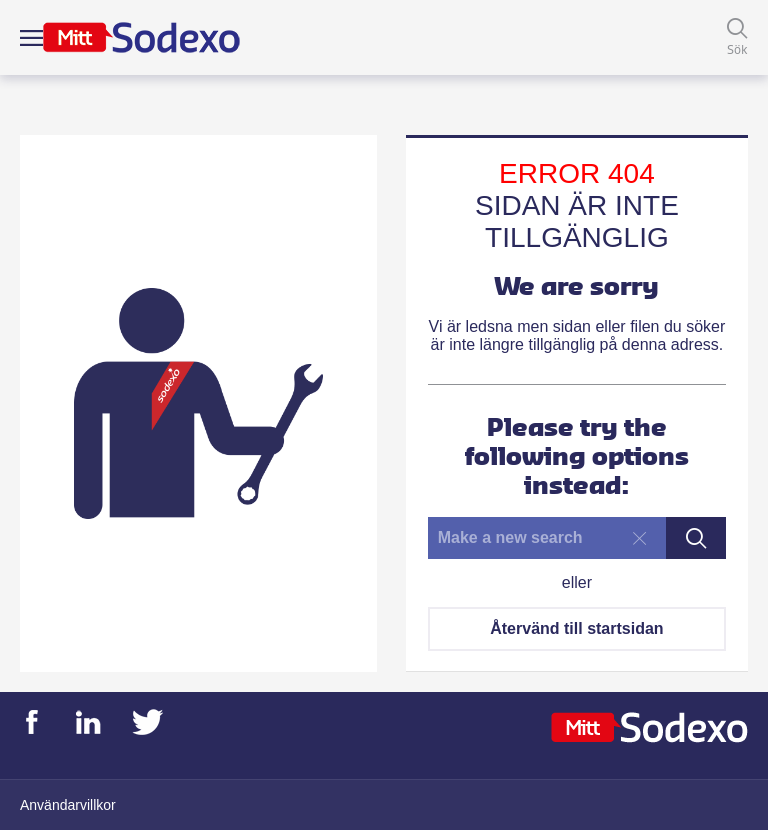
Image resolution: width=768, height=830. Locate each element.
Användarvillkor (68, 805)
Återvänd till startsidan (576, 628)
